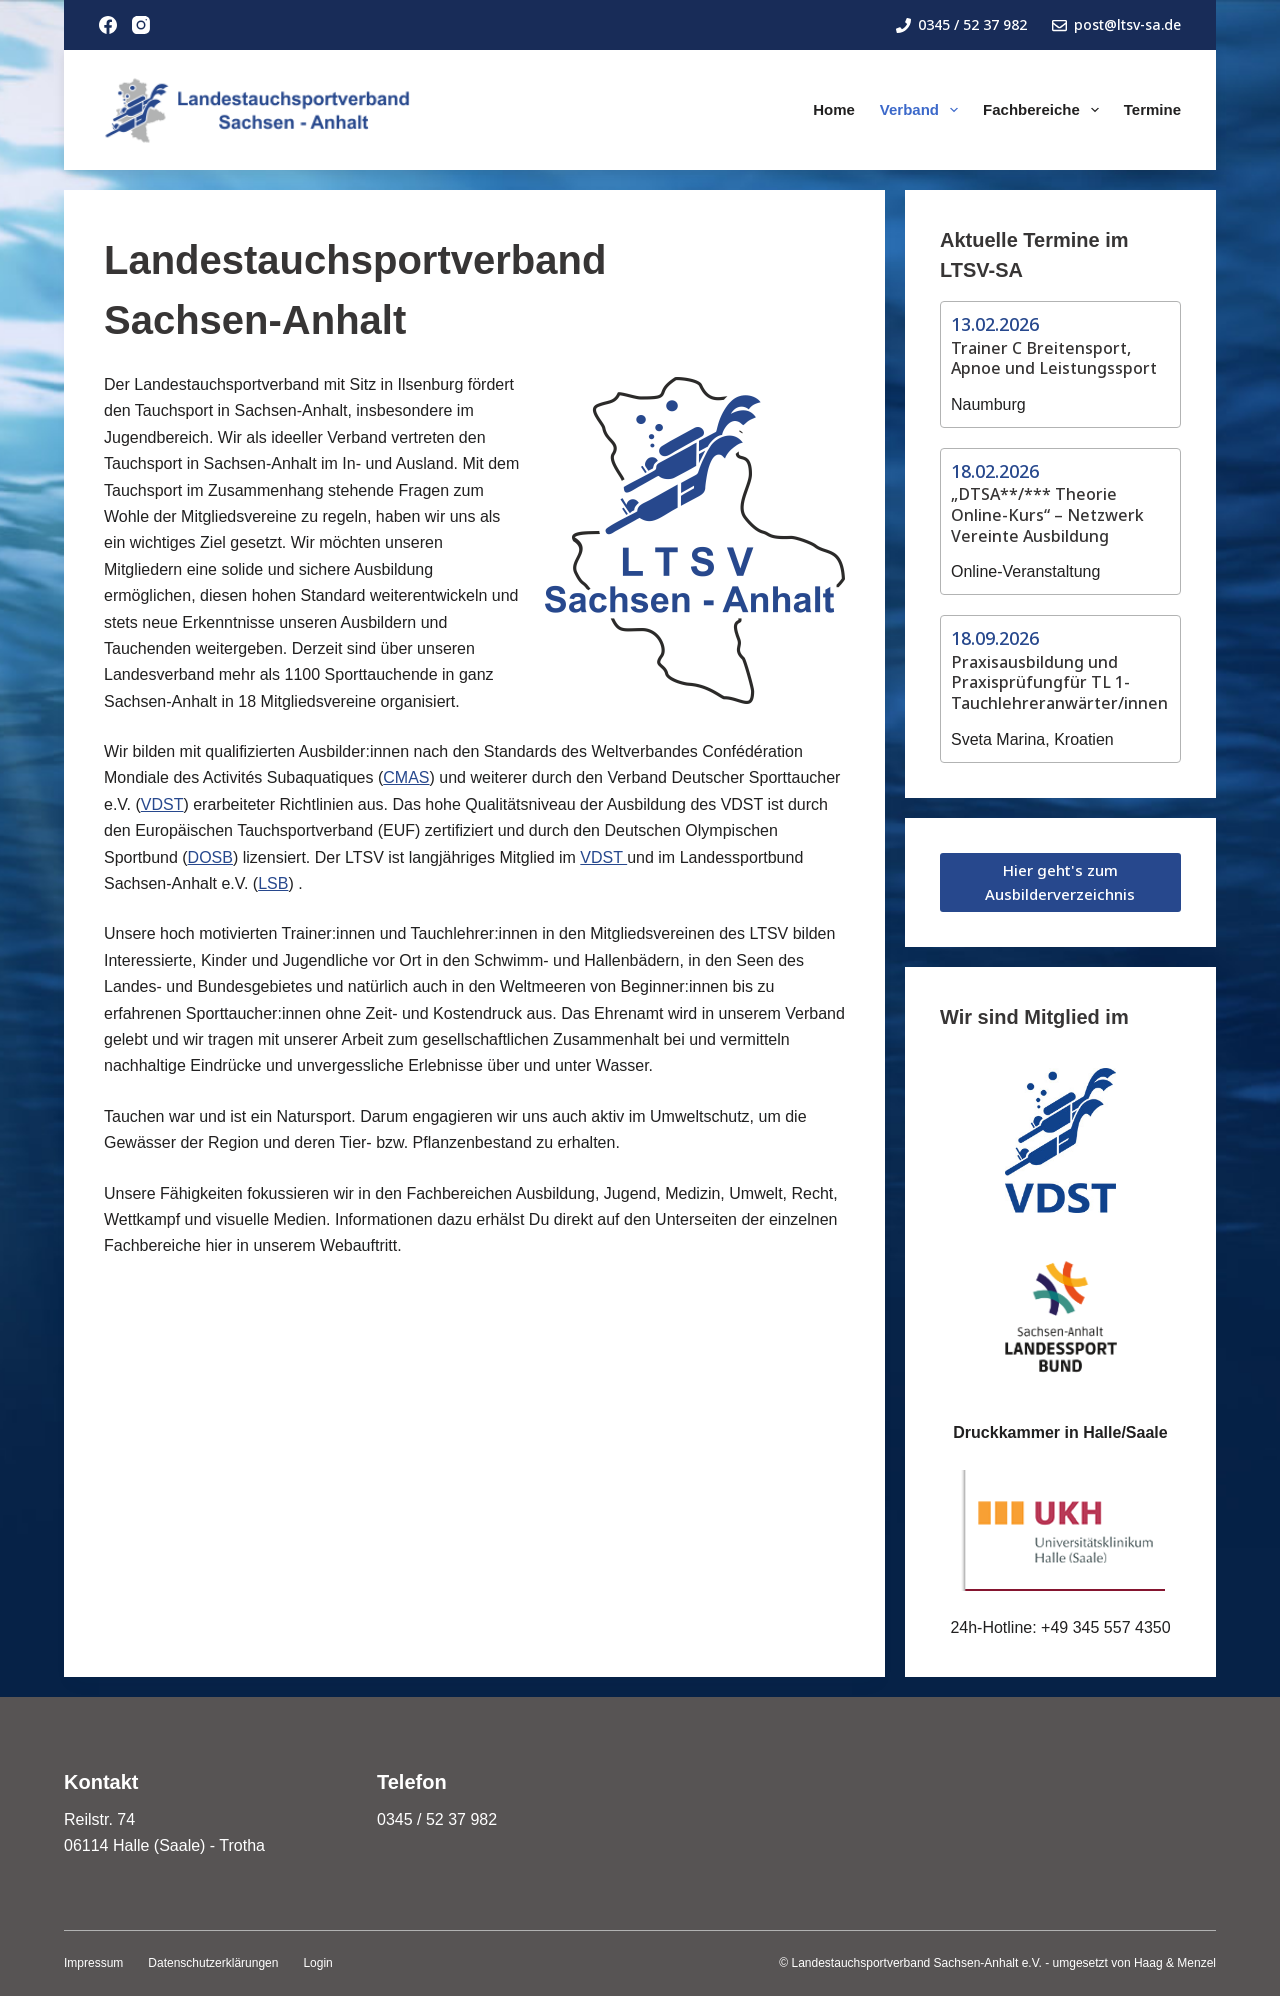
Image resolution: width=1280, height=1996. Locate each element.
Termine (1152, 109)
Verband (923, 110)
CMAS (406, 777)
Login (317, 1963)
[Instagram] (141, 25)
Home (834, 109)
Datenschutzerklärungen (213, 1963)
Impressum (93, 1963)
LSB (273, 883)
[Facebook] (108, 25)
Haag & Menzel (1175, 1963)
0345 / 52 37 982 (961, 24)
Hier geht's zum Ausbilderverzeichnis (1060, 882)
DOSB (210, 857)
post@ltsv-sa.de (1116, 24)
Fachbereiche (1045, 110)
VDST (162, 804)
